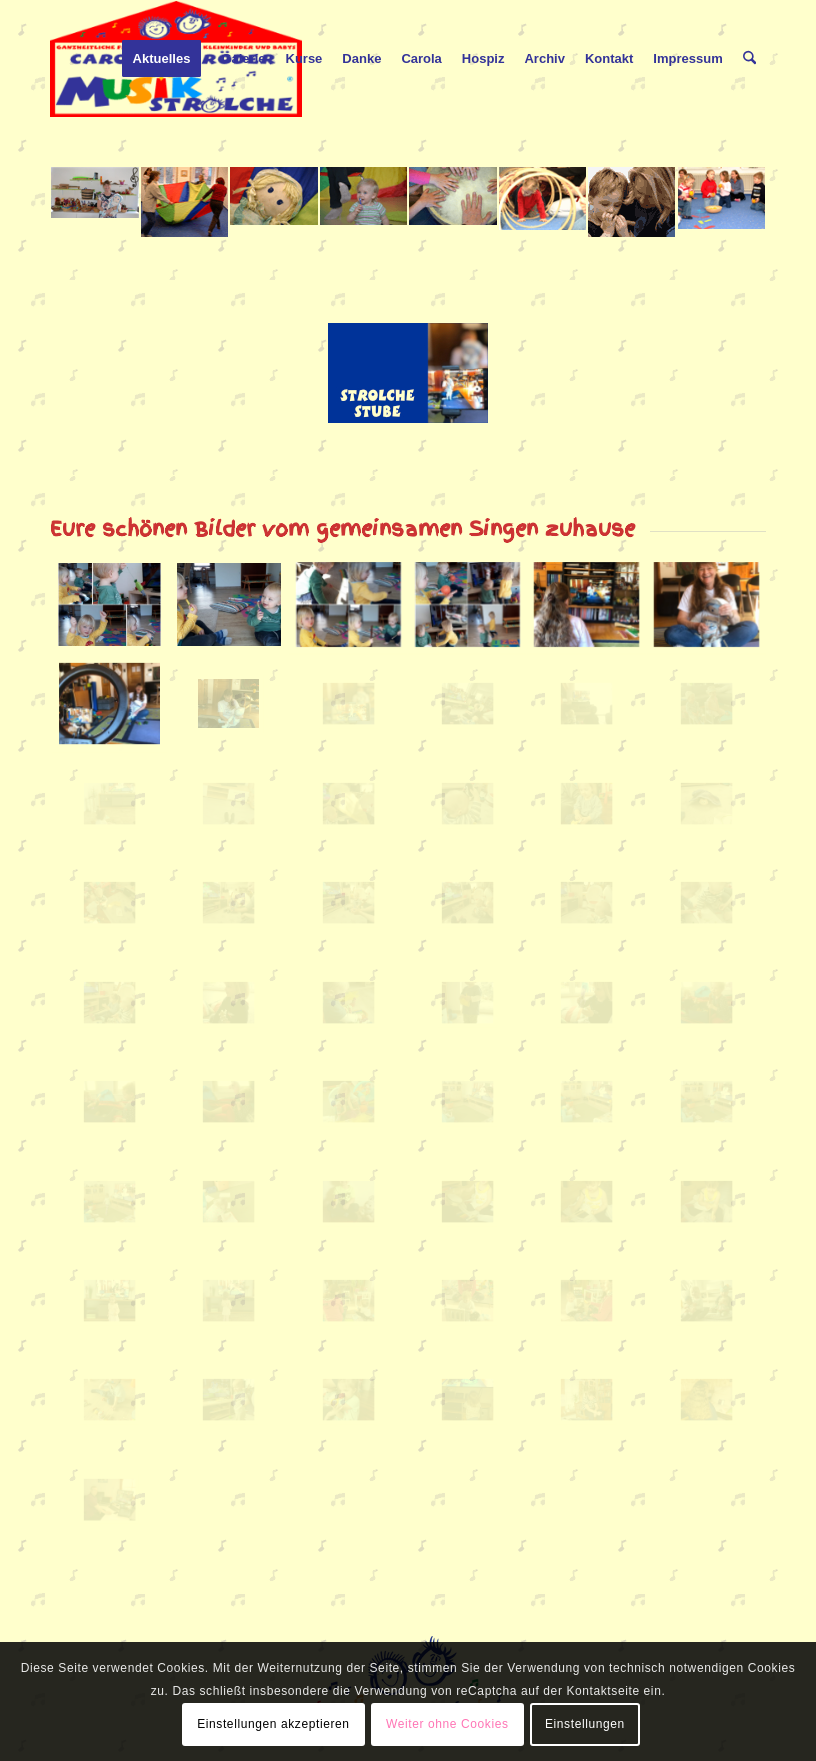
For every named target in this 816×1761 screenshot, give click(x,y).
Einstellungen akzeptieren (273, 1724)
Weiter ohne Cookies (447, 1724)
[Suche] (749, 59)
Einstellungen (585, 1724)
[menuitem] (162, 59)
